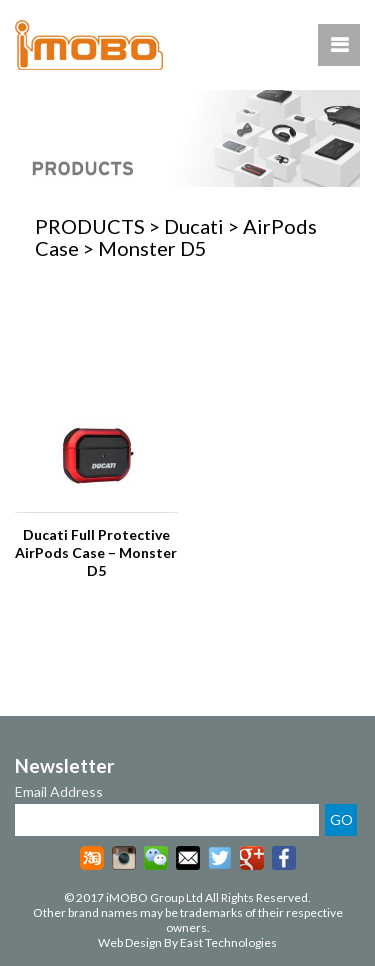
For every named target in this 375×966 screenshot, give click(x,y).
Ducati (194, 226)
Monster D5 (152, 248)
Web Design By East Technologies (187, 942)
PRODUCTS (90, 226)
